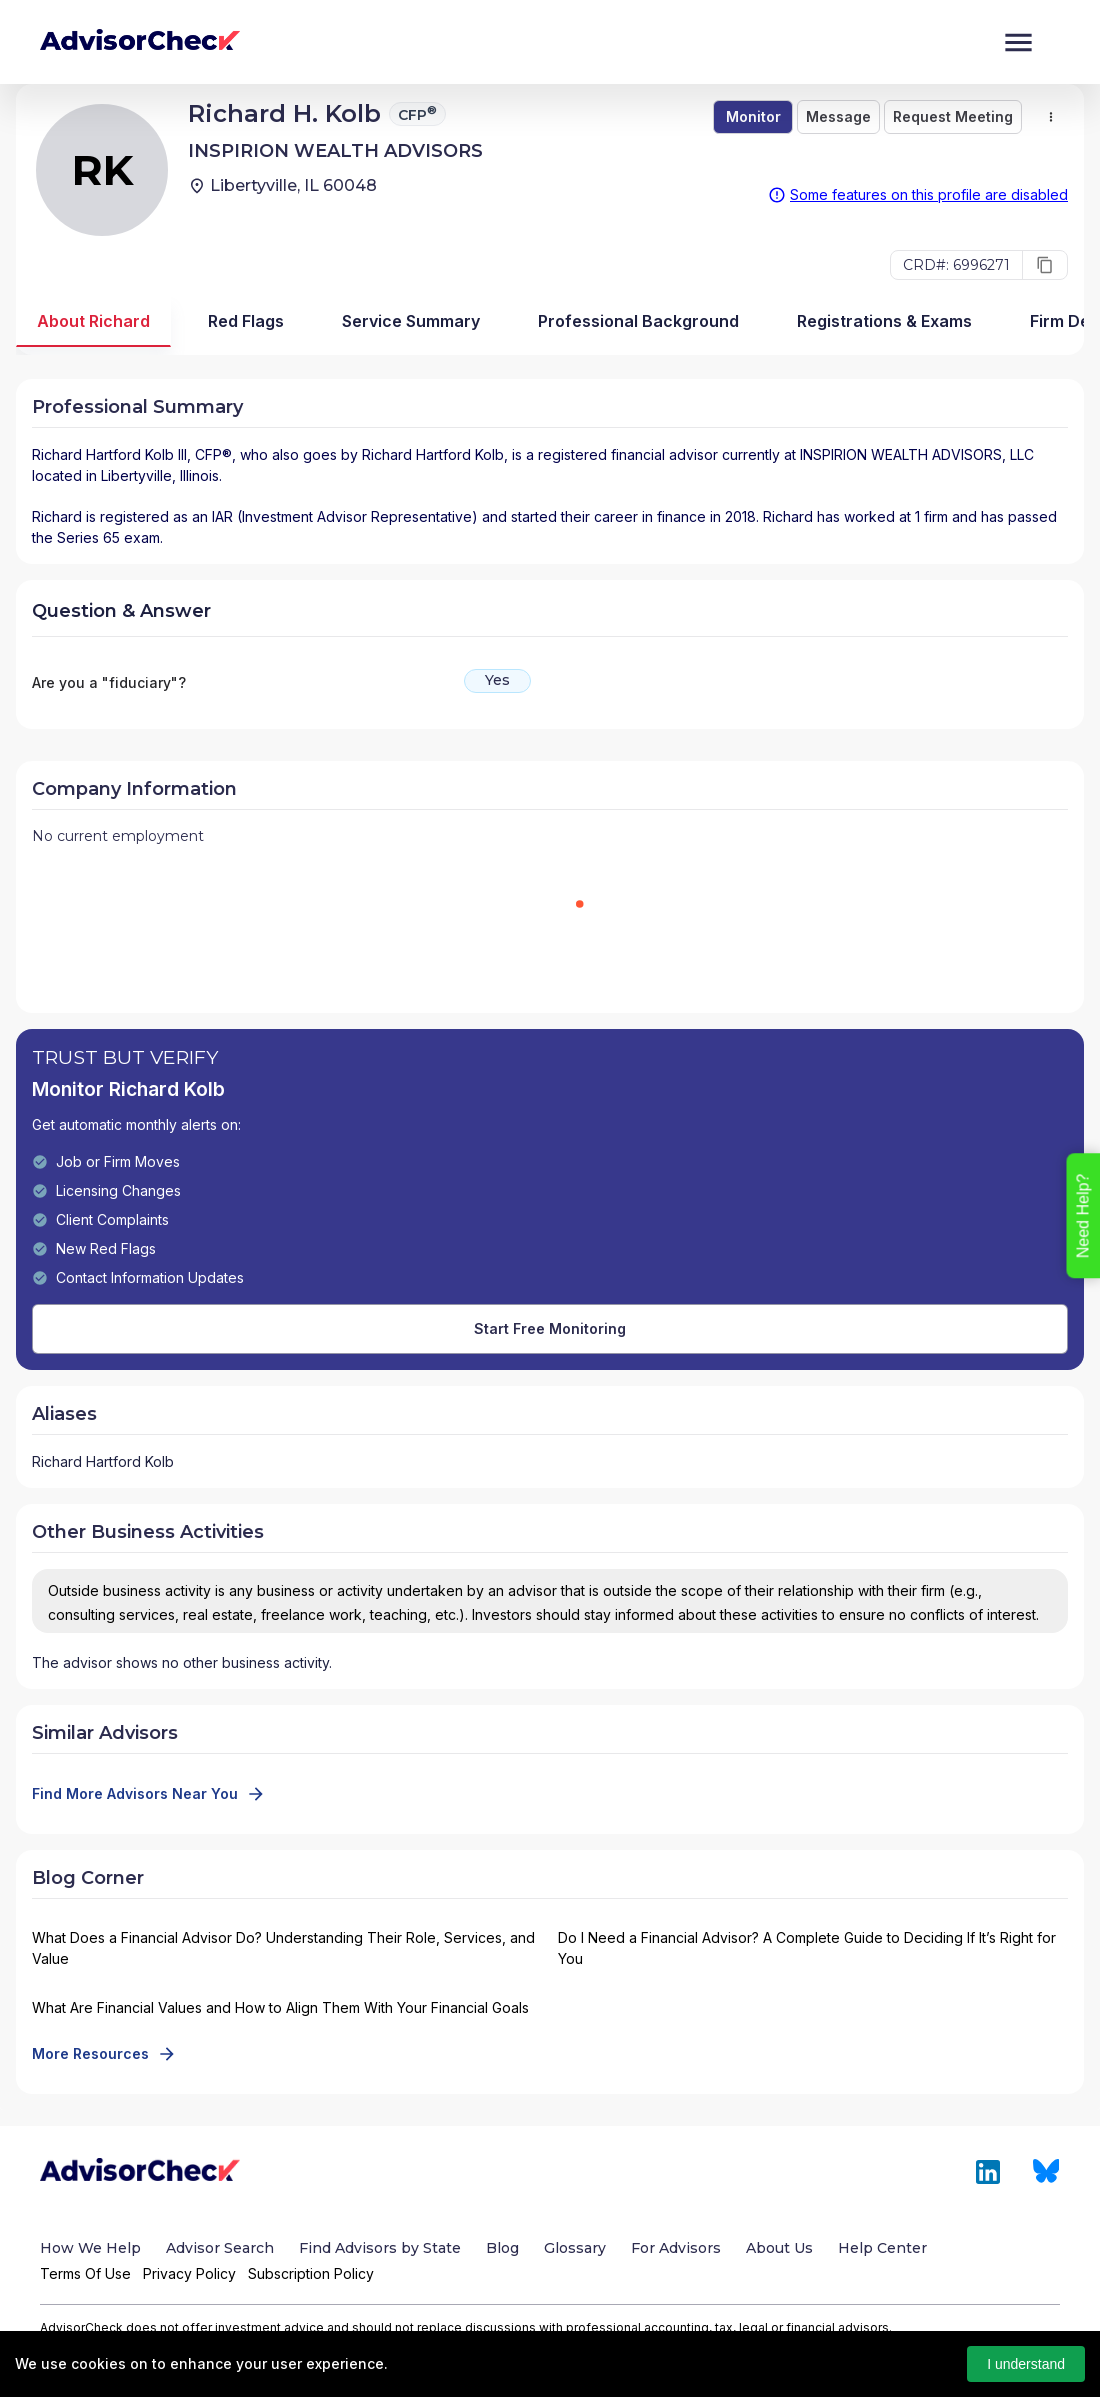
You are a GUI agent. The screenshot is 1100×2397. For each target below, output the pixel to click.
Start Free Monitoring (550, 1328)
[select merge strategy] (1051, 117)
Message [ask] (838, 116)
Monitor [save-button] (753, 116)
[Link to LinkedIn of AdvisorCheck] (988, 2172)
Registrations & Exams (884, 321)
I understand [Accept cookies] (1026, 2364)
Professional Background (638, 321)
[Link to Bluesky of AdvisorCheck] (1046, 2172)
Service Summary (411, 321)
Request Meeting (953, 116)
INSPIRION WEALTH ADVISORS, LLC (917, 454)
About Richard (93, 321)
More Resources (102, 2054)
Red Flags (246, 321)
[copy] (1045, 265)
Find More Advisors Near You (147, 1794)
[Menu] (1018, 42)
